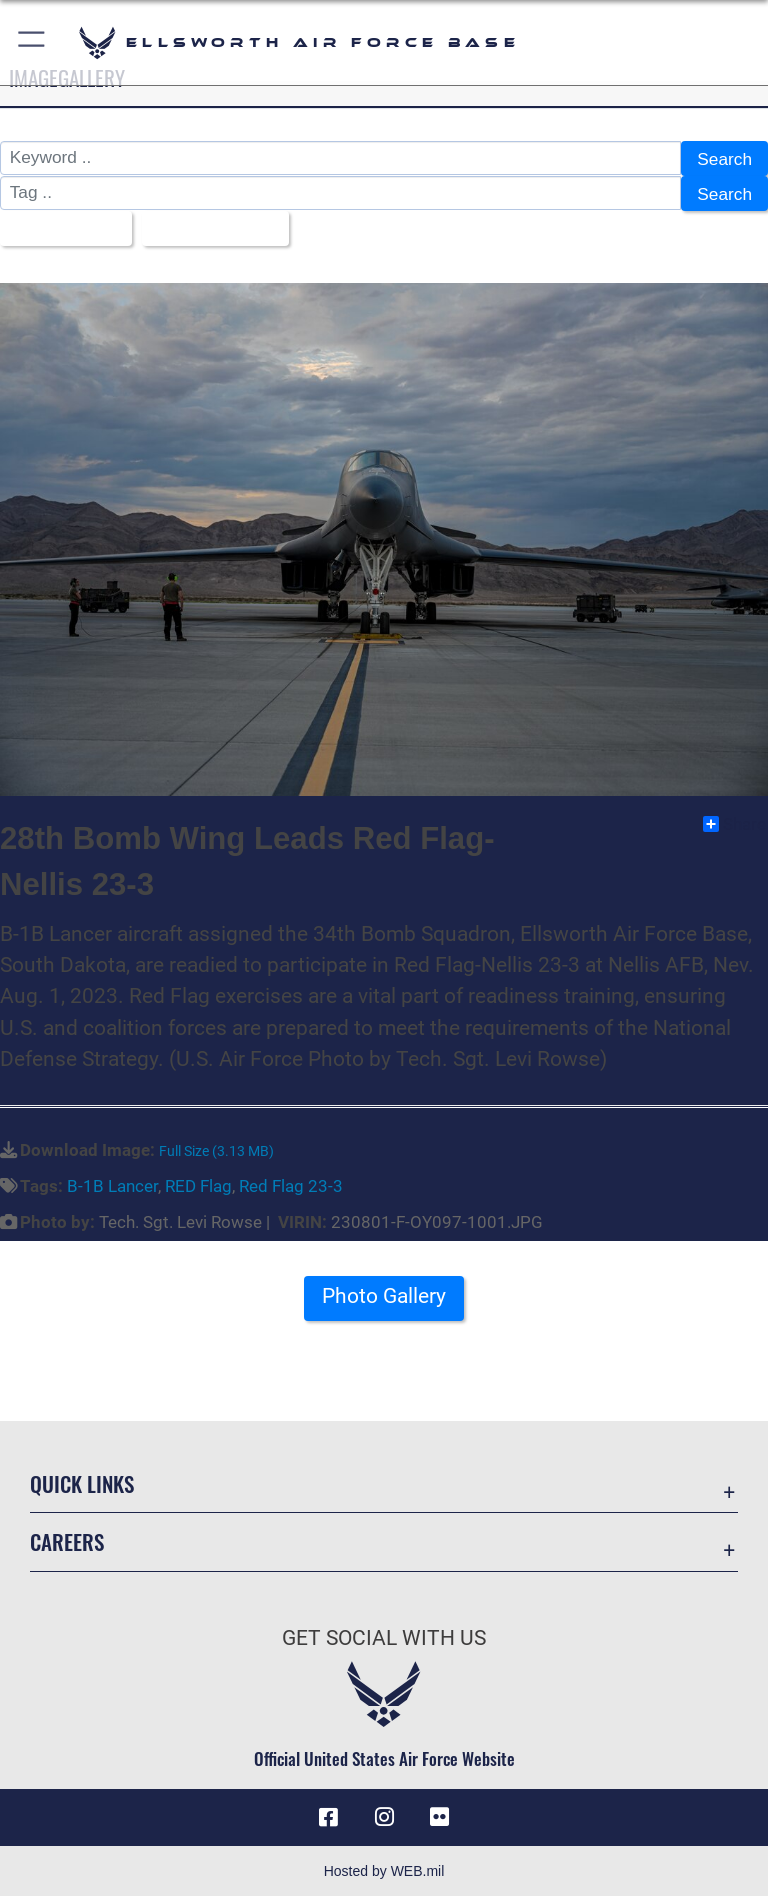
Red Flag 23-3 (291, 1185)
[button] (32, 42)
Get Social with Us (384, 1637)
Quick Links (82, 1482)
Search (724, 159)
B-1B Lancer (112, 1185)
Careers (67, 1540)
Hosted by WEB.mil (384, 1870)
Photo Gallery (384, 1295)
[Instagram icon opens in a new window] (384, 1816)
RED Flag (198, 1185)
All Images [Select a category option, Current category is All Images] (59, 228)
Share (734, 822)
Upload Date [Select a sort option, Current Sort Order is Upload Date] (208, 228)
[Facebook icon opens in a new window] (328, 1816)
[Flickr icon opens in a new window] (440, 1816)
